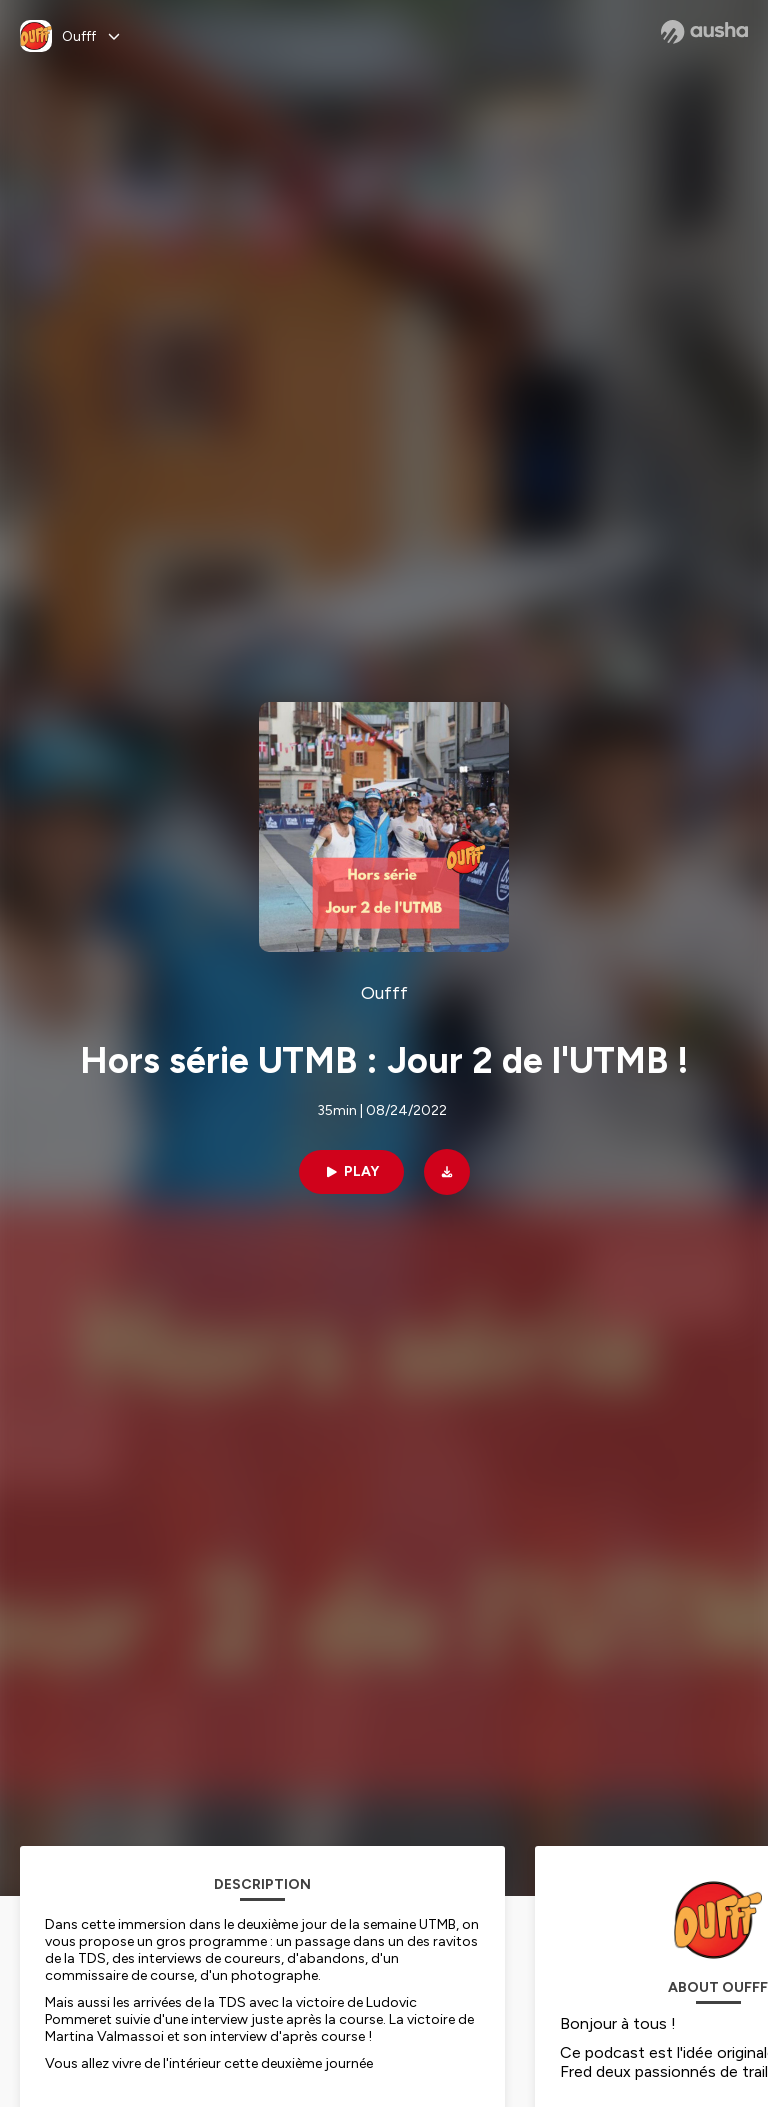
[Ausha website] (704, 32)
